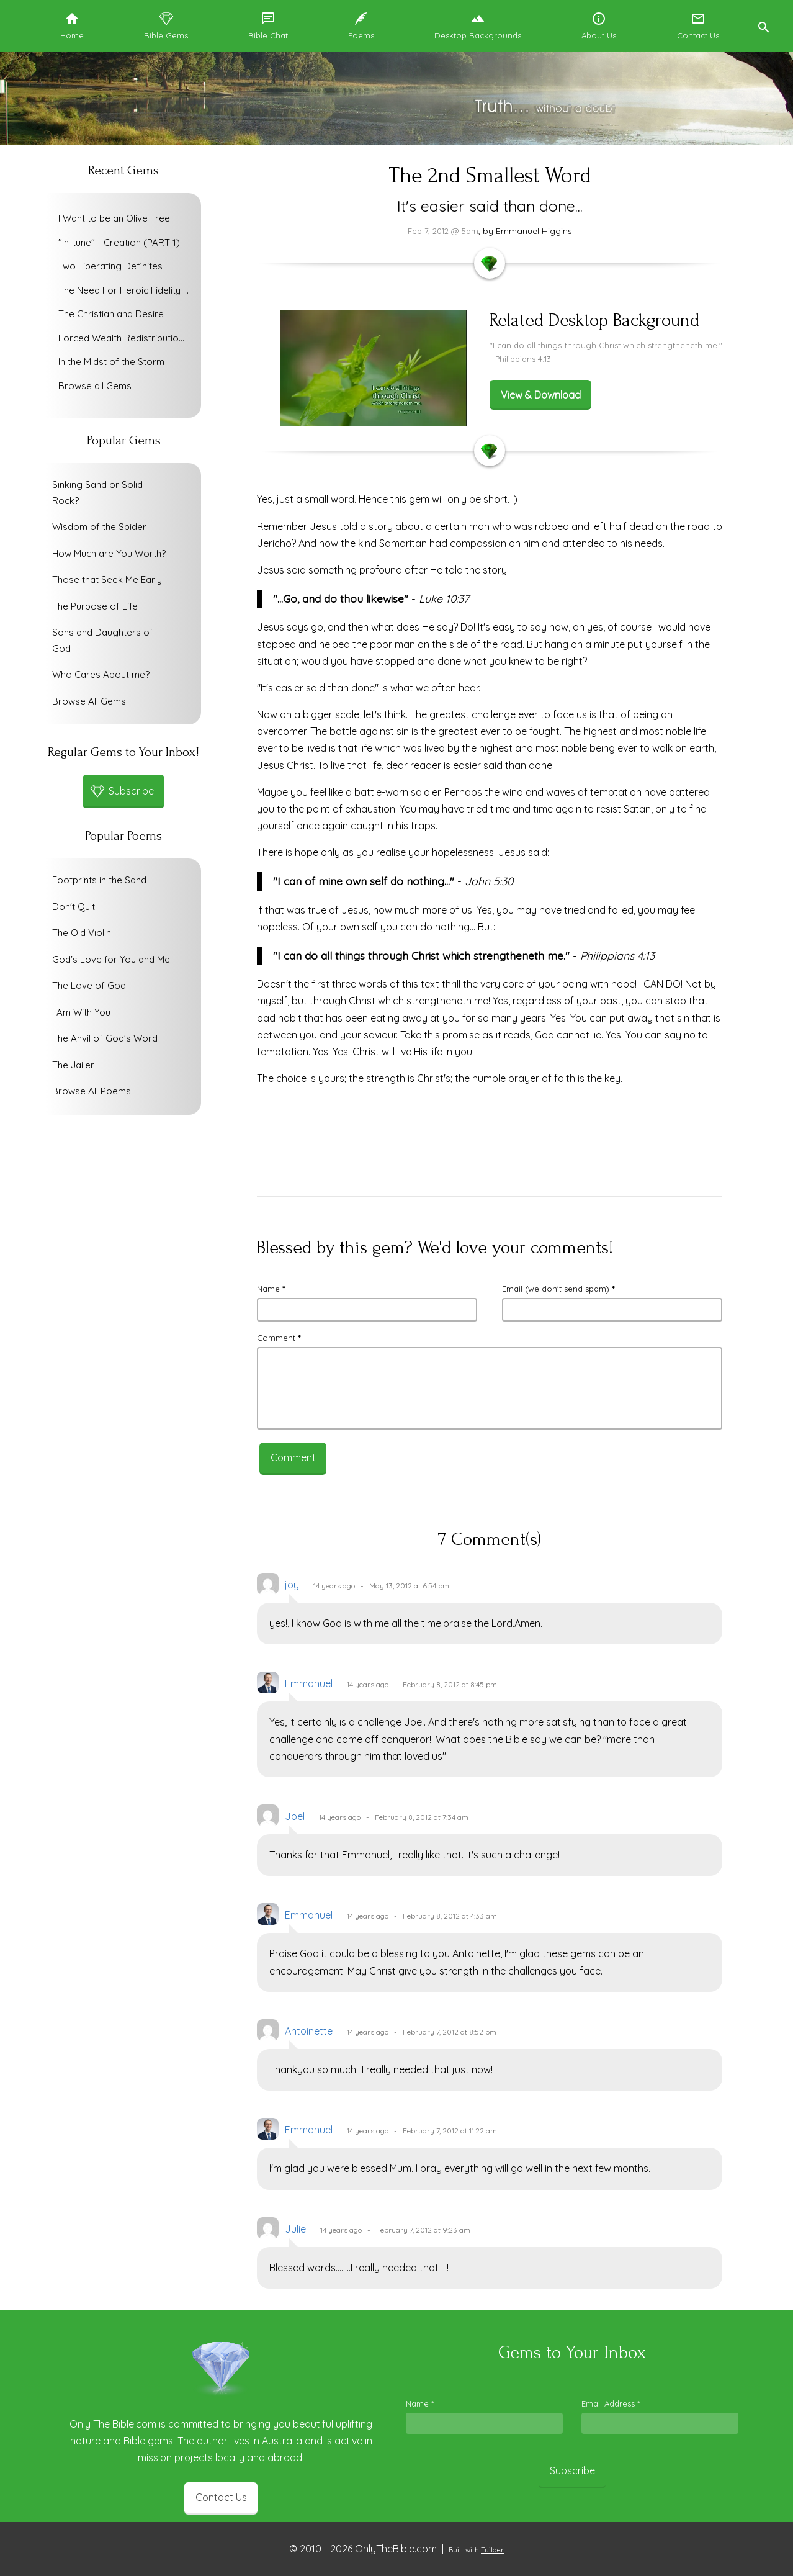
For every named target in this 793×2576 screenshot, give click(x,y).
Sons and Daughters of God (102, 640)
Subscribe (572, 2470)
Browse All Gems (89, 701)
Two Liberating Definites (110, 266)
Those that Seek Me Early (107, 579)
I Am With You (81, 1012)
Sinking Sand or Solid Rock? (97, 493)
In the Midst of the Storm (111, 361)
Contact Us (221, 2497)
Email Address (610, 2403)
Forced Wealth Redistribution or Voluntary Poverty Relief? (126, 338)
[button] (763, 26)
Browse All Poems (91, 1091)
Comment (278, 1338)
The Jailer (73, 1065)
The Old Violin (81, 933)
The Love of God (89, 985)
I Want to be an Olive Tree (114, 218)
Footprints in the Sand (99, 880)
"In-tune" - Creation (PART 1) (119, 242)
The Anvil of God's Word (105, 1038)
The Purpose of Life (95, 606)
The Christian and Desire (111, 314)
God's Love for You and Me (111, 959)
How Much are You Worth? (109, 553)
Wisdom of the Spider (99, 527)
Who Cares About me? (101, 674)
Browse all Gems (95, 386)
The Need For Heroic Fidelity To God (126, 290)
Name (271, 1289)
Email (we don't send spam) (558, 1289)
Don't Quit (73, 906)
